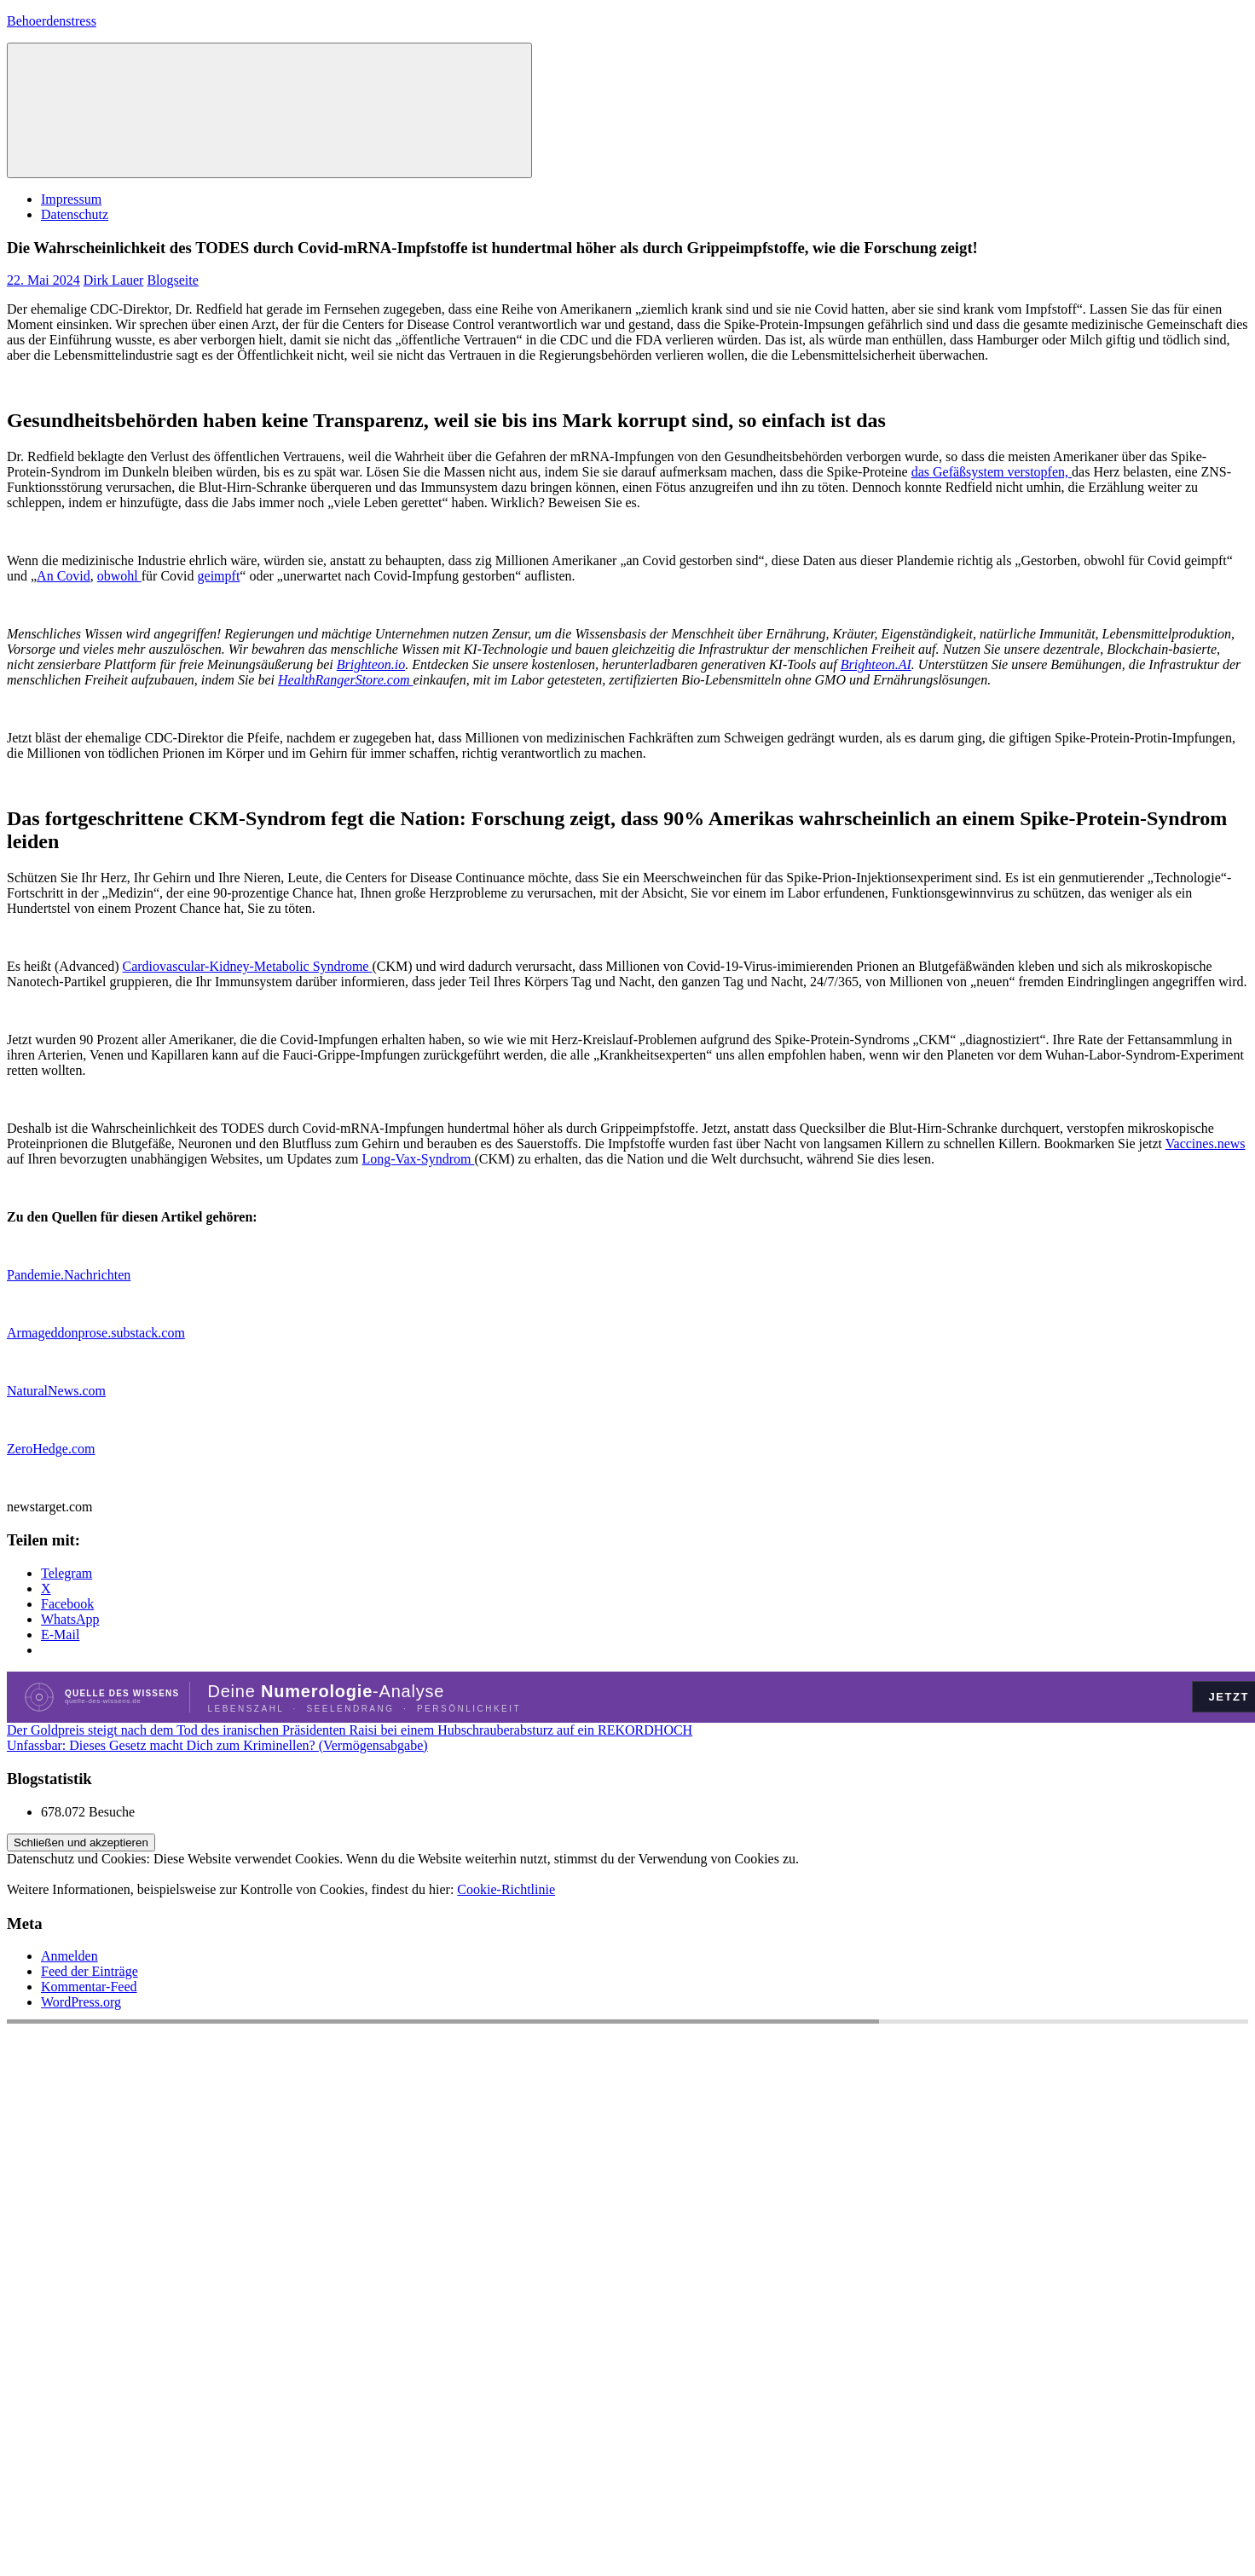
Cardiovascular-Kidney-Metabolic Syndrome (248, 966)
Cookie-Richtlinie (506, 1889)
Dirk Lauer (114, 280)
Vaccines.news (1205, 1143)
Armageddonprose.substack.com (96, 1333)
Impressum (71, 199)
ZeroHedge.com (51, 1448)
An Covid (63, 576)
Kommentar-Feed (89, 1986)
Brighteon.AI (876, 664)
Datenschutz (74, 214)
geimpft (219, 576)
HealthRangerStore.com (345, 680)
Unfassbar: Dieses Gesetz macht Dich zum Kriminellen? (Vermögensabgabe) (217, 1745)
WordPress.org (81, 2002)
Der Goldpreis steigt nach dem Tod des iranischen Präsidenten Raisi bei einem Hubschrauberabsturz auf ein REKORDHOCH (349, 1730)
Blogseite (172, 280)
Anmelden (69, 1956)
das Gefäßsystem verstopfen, (991, 472)
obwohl (119, 576)
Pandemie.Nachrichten (68, 1275)
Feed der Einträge (89, 1971)
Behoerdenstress (51, 21)
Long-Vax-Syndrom (418, 1159)
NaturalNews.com (56, 1390)
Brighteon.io (371, 664)
